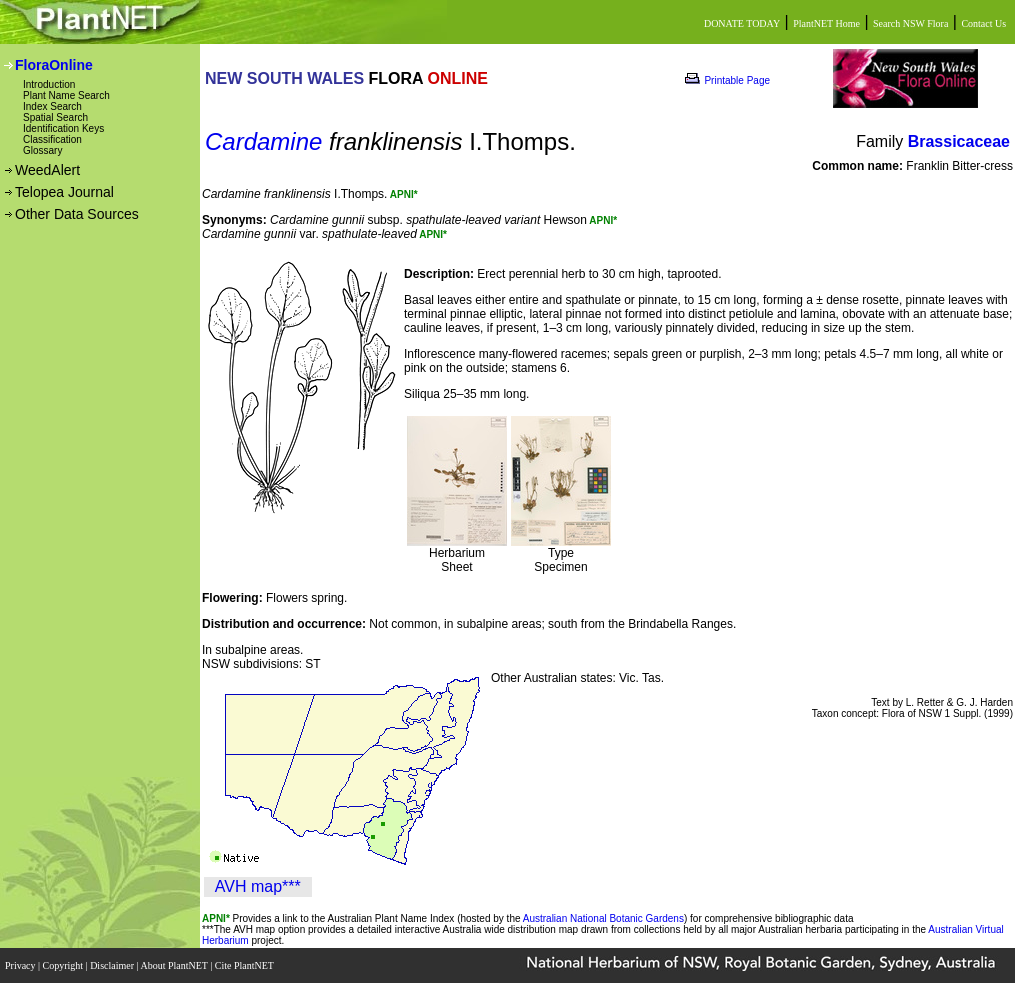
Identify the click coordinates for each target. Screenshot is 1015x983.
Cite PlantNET (245, 965)
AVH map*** (258, 886)
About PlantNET (175, 965)
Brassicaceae (959, 141)
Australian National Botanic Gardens (603, 918)
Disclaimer (113, 965)
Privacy (21, 965)
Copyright (64, 965)
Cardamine (263, 141)
